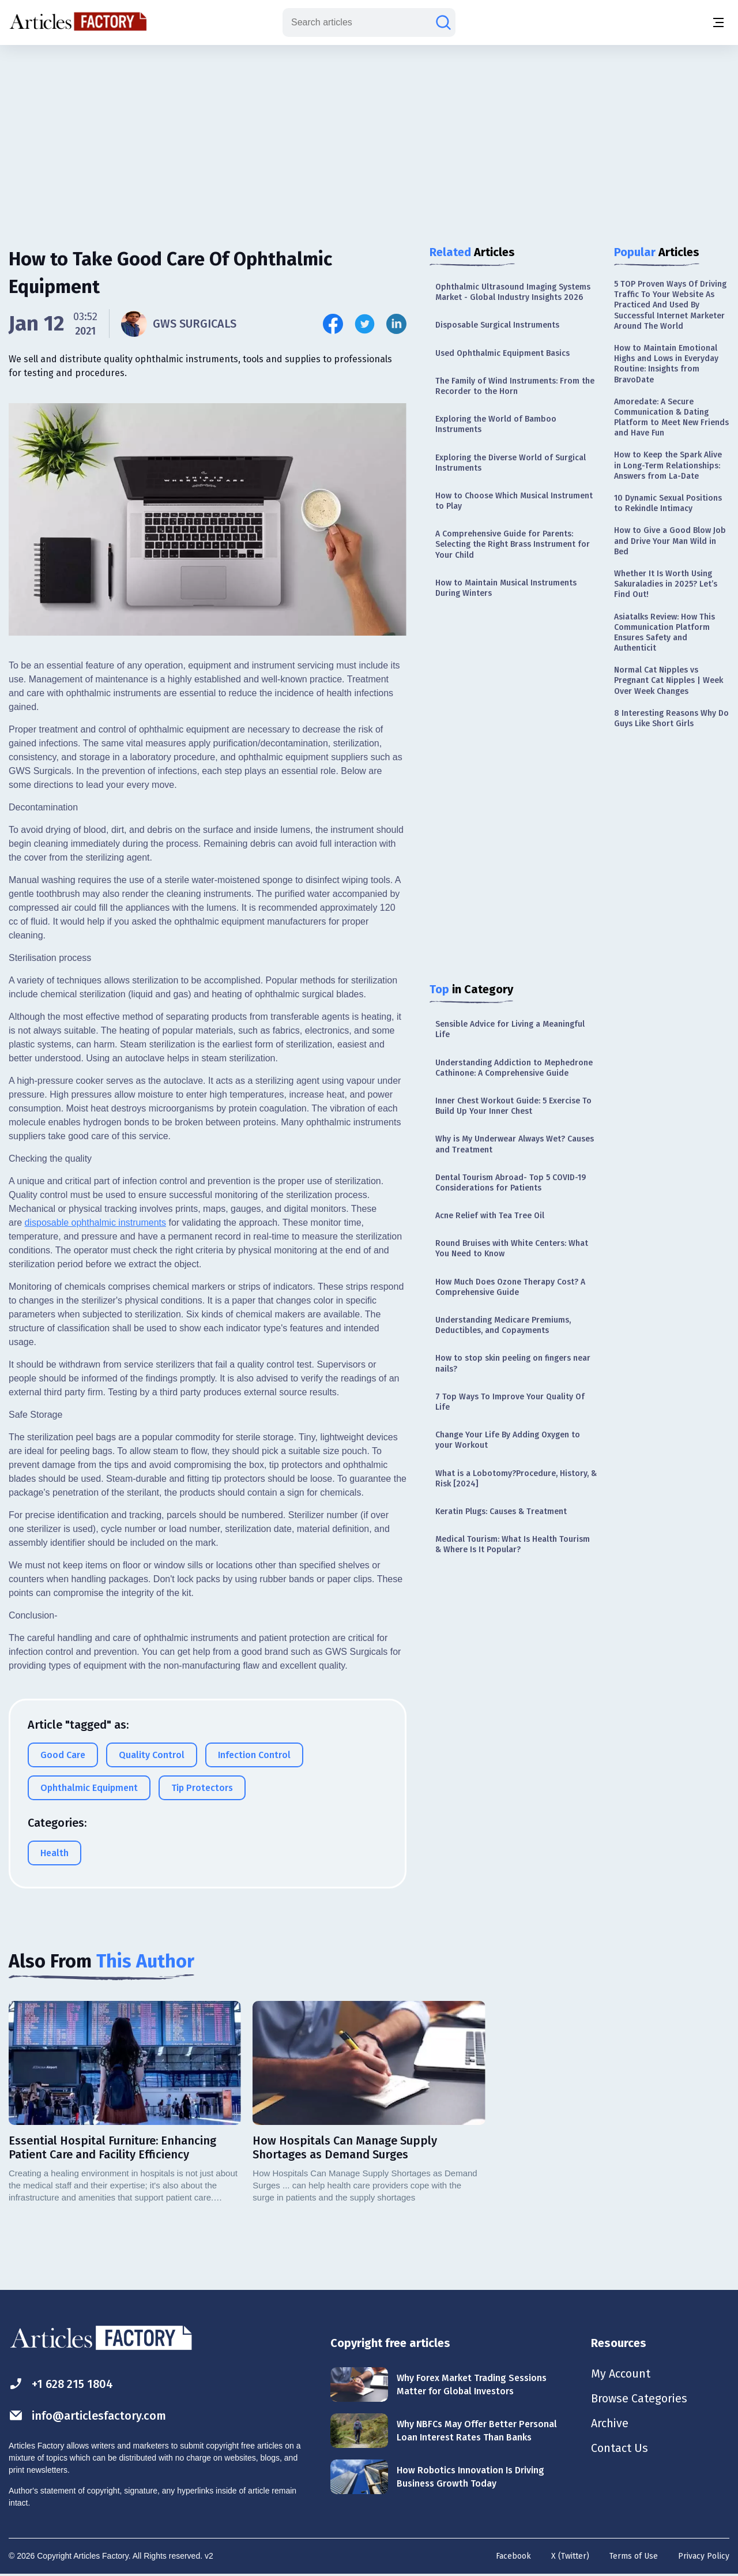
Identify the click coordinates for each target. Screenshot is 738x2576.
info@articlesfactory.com (88, 2415)
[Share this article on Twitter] (365, 324)
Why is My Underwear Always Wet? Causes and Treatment (514, 1144)
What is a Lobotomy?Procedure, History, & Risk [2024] (516, 1479)
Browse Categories (639, 2399)
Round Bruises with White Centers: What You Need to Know (511, 1248)
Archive (610, 2425)
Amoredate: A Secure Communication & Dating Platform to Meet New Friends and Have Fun (671, 417)
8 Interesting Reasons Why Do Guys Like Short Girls (671, 718)
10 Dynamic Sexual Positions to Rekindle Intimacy (668, 503)
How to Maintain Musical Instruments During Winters (506, 588)
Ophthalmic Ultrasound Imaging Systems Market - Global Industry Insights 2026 (512, 292)
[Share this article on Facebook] (333, 324)
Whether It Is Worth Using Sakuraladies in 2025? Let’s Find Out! (665, 584)
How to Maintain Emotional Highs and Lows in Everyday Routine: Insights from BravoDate (666, 364)
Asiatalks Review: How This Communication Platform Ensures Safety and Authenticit (664, 633)
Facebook (513, 2556)
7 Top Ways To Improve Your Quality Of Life (510, 1402)
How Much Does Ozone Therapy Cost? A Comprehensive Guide (510, 1287)
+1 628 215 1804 (61, 2383)
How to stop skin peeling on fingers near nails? (512, 1363)
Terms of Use (633, 2556)
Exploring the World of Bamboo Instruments (495, 424)
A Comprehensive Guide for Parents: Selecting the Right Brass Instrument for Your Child (512, 544)
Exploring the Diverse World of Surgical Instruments (510, 463)
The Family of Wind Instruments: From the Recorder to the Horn (514, 386)
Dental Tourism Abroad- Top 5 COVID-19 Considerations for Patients (510, 1183)
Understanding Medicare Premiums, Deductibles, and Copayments (503, 1325)
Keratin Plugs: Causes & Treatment (501, 1511)
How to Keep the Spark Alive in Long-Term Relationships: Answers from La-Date (668, 465)
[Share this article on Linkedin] (396, 324)
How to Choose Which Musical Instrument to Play (514, 501)
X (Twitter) (570, 2556)
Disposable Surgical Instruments (497, 325)
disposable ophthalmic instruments (95, 1222)
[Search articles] (443, 22)
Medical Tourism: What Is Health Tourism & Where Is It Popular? (512, 1544)
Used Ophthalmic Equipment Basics (502, 353)
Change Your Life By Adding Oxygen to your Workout (507, 1440)
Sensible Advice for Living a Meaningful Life (510, 1029)
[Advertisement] (369, 135)
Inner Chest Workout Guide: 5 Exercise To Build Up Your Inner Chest (513, 1106)
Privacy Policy (703, 2556)
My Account (620, 2374)
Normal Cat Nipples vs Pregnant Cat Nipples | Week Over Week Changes (668, 680)
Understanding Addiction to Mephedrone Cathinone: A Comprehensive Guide (514, 1068)
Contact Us (619, 2450)
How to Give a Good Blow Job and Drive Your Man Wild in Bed (670, 540)
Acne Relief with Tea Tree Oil (489, 1216)
